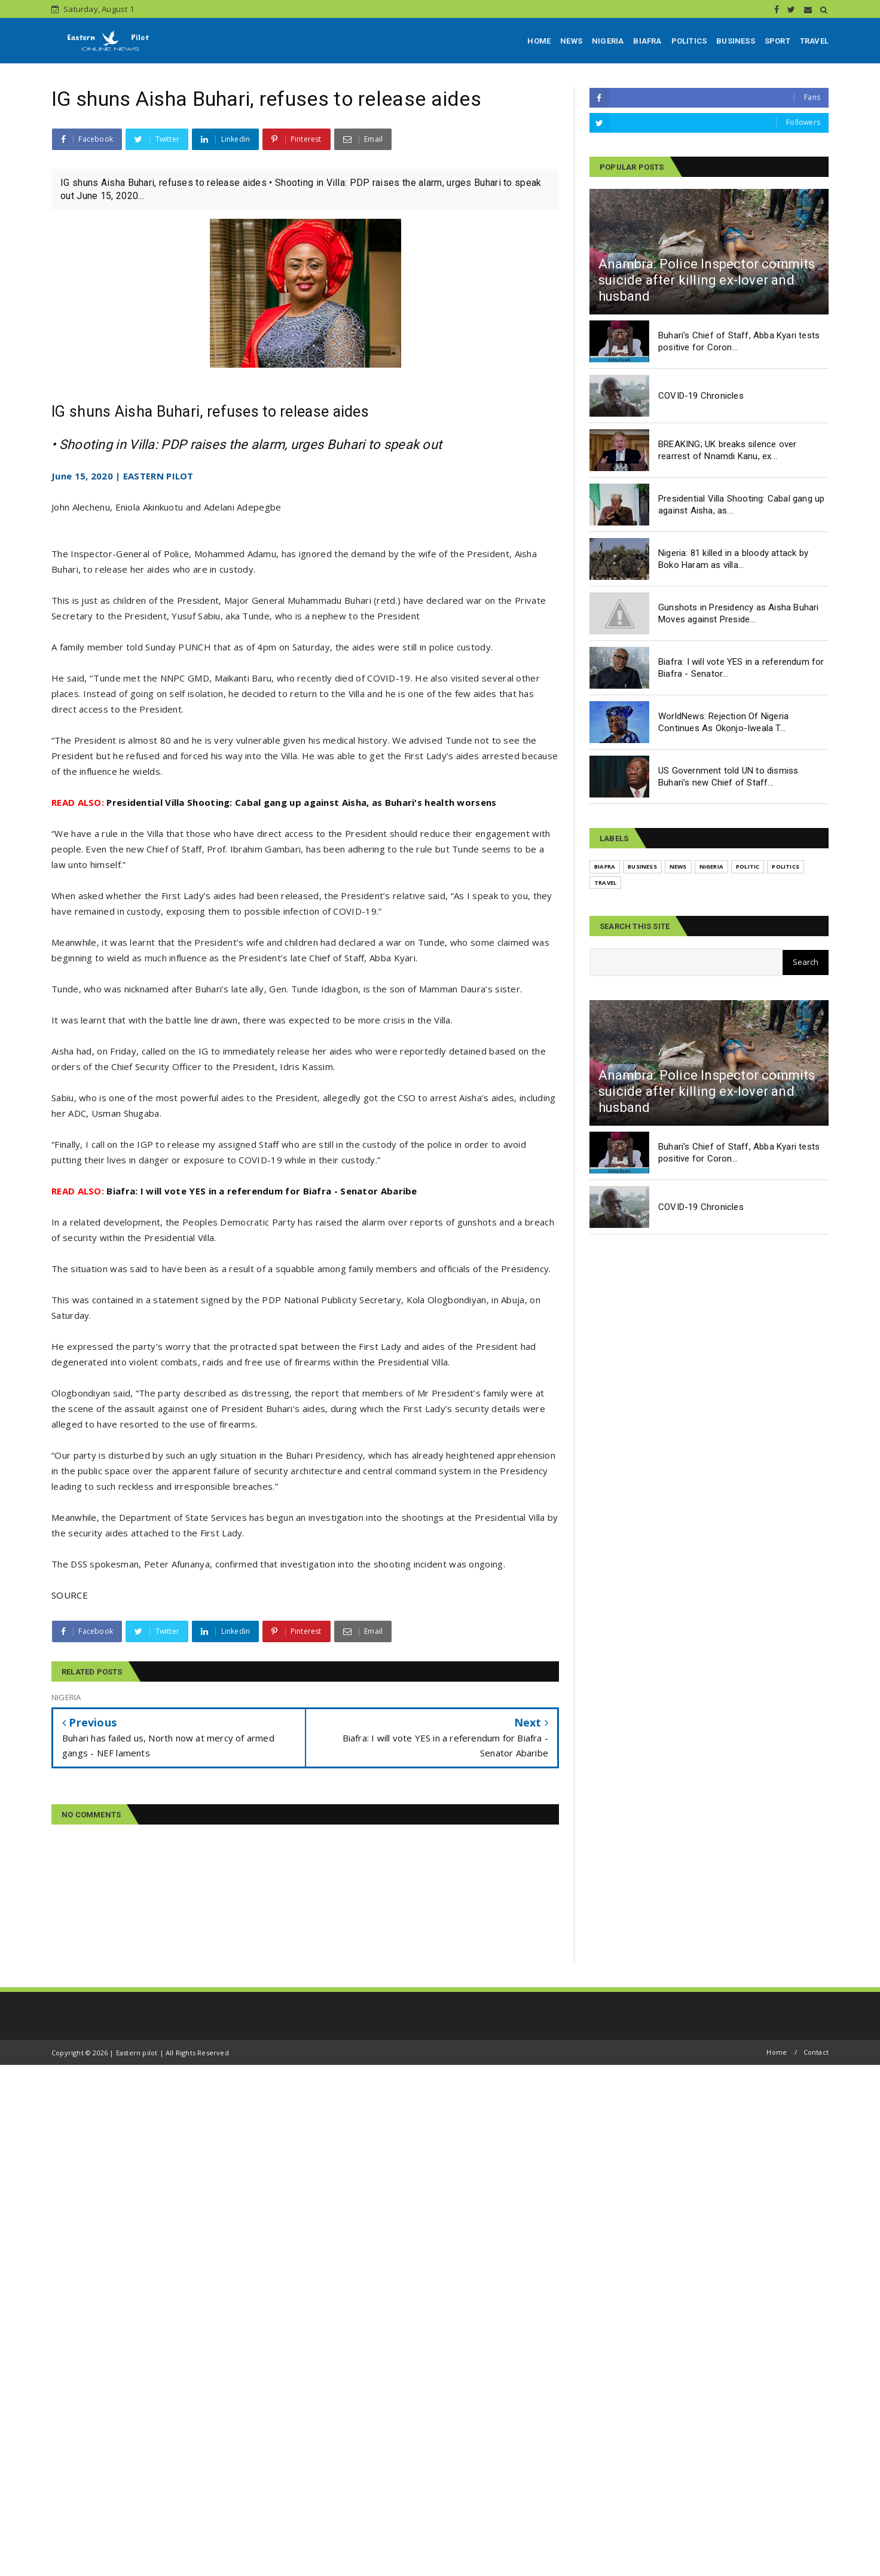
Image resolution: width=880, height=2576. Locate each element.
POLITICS (689, 40)
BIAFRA (647, 40)
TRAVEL (814, 40)
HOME (539, 40)
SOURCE (69, 1595)
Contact (816, 2052)
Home (776, 2052)
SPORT (777, 40)
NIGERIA (608, 40)
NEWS (571, 40)
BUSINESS (735, 40)
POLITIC (747, 866)
